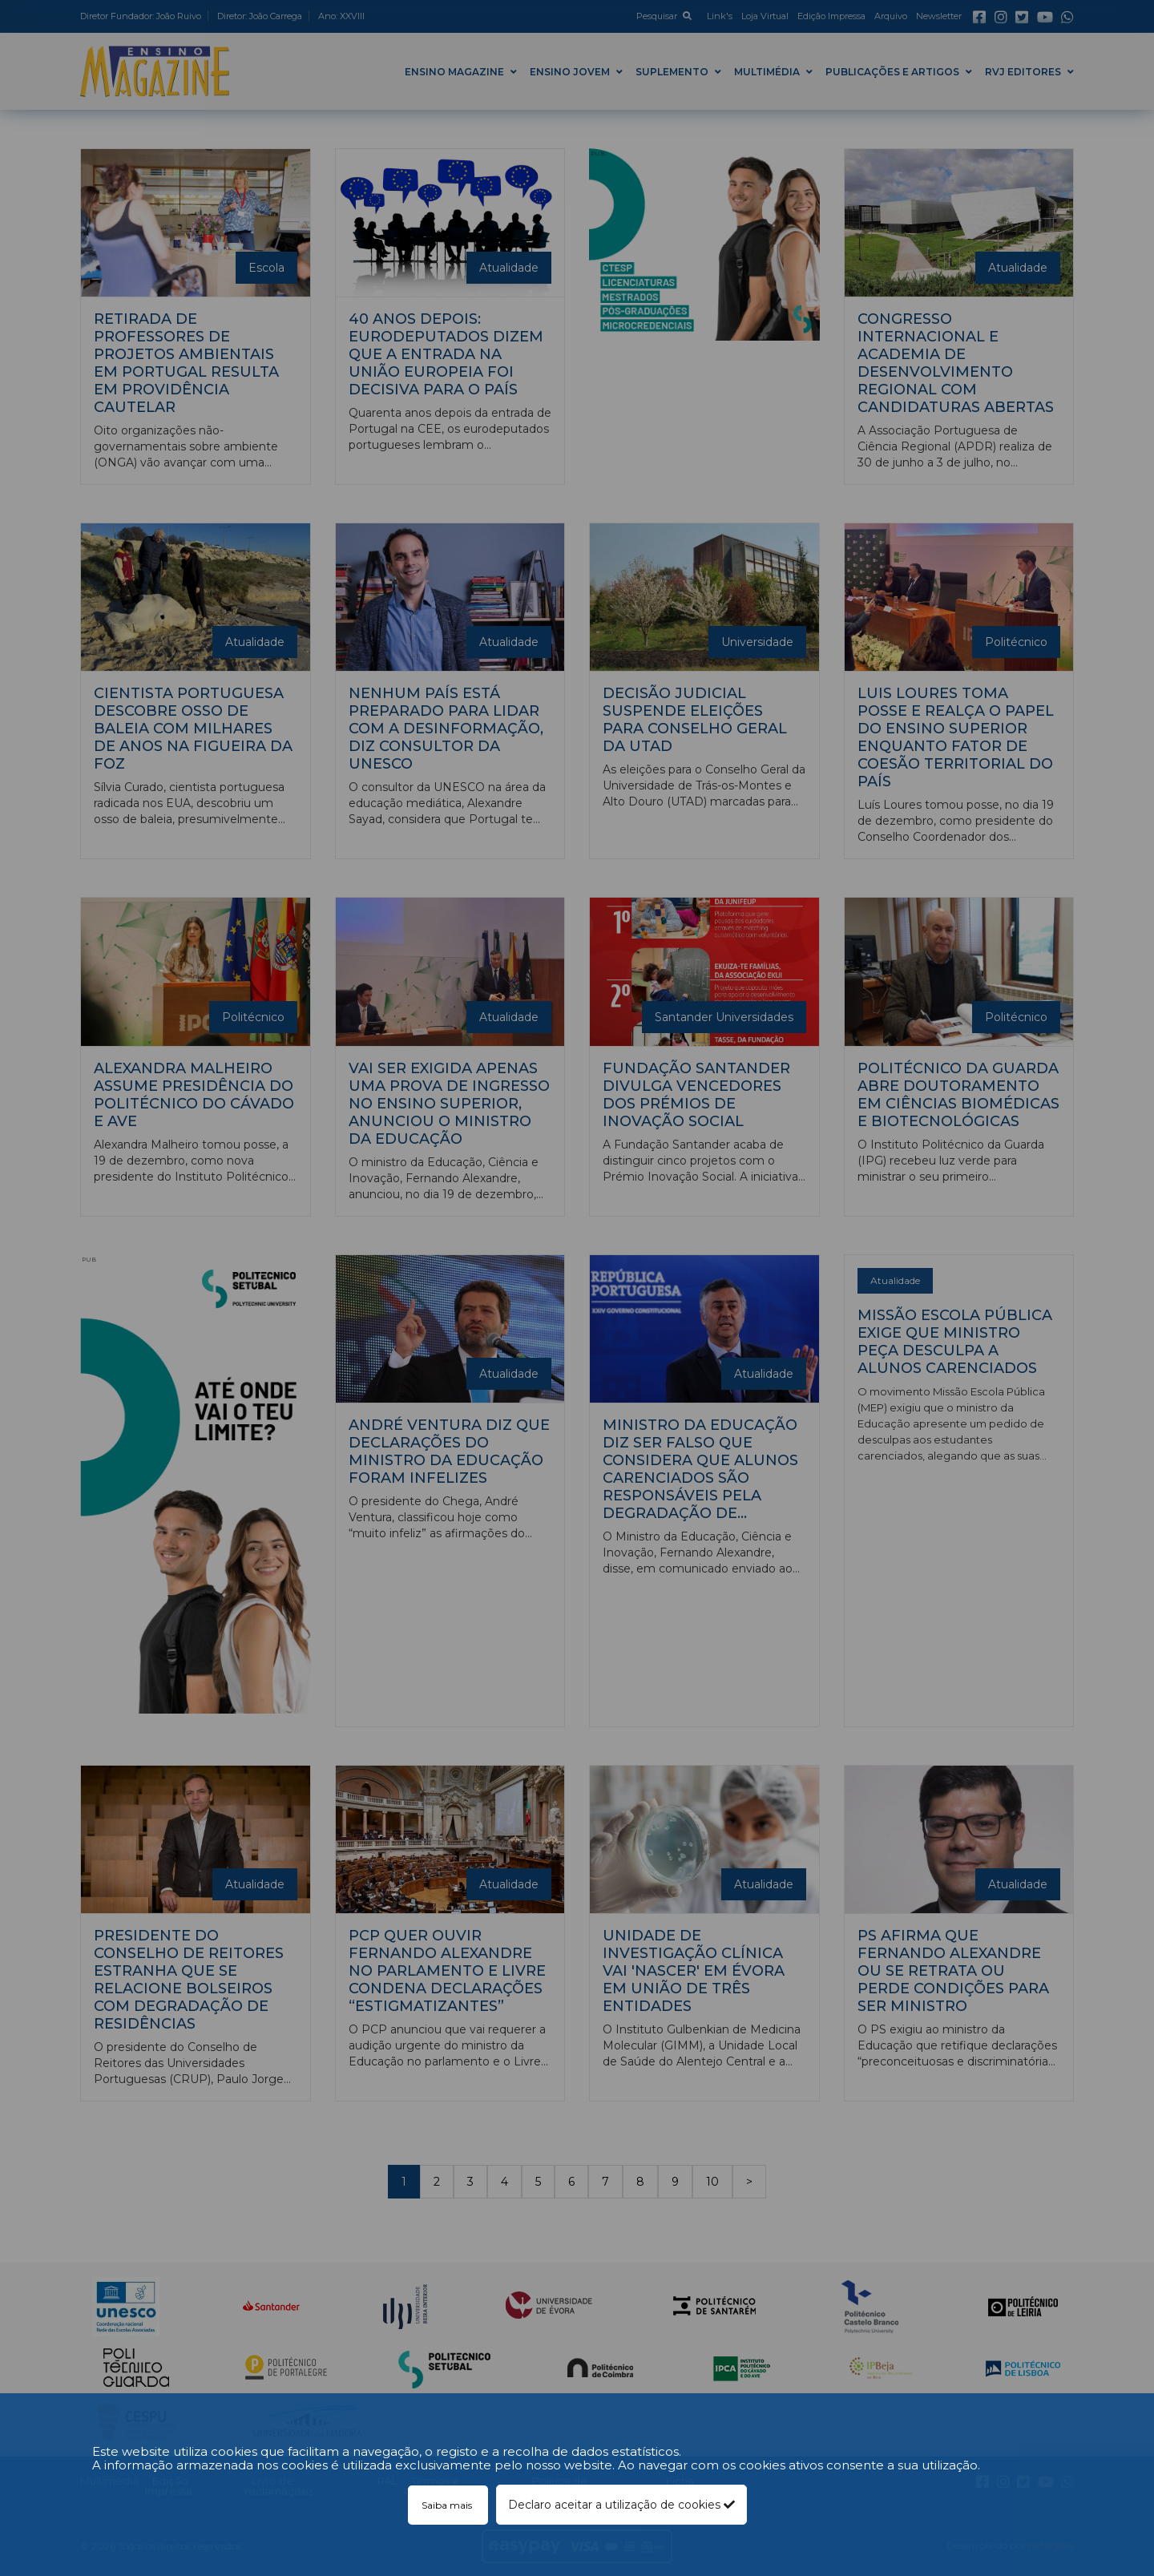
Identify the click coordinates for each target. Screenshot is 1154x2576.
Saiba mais (448, 2505)
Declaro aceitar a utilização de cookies (621, 2504)
